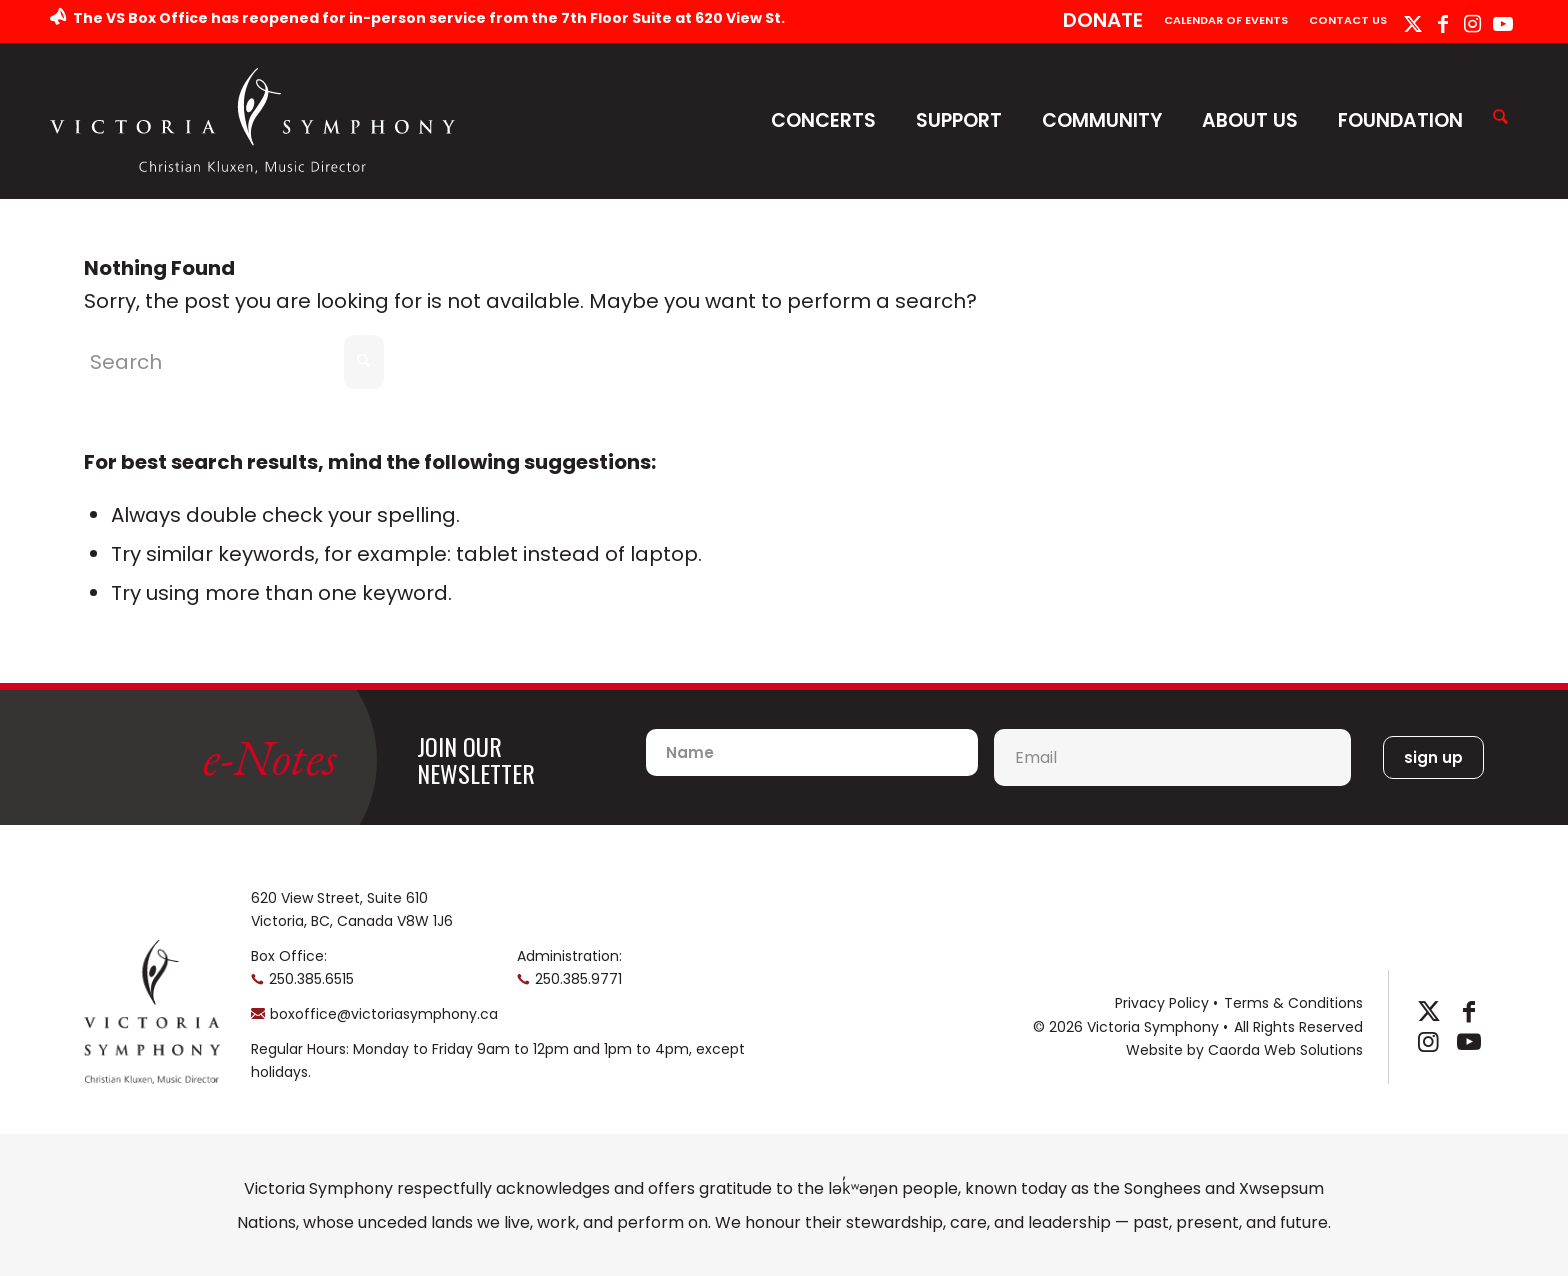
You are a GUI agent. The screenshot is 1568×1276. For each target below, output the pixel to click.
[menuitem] (1103, 21)
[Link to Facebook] (1442, 24)
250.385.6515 (311, 979)
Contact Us (1348, 20)
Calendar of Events (1226, 20)
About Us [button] (1250, 120)
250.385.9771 (578, 979)
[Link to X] (1412, 24)
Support (959, 120)
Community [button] (1102, 120)
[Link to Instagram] (1472, 24)
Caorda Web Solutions (1285, 1050)
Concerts (823, 120)
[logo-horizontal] (253, 120)
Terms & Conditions (1293, 1003)
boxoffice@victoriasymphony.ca (384, 1014)
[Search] (1500, 118)
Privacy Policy (1162, 1003)
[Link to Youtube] (1503, 24)
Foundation (1400, 120)
